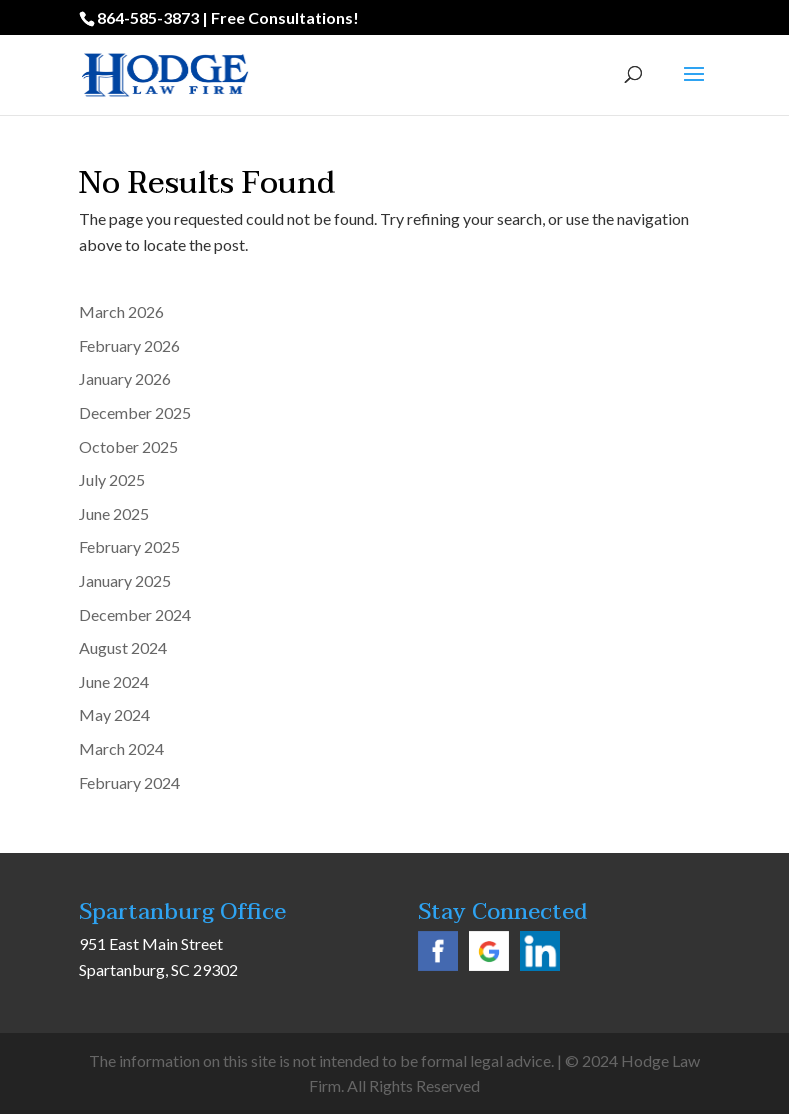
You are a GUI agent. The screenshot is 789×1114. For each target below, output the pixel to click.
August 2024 (123, 647)
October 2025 (128, 446)
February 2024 (129, 782)
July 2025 (112, 479)
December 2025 (135, 412)
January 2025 (125, 580)
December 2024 (135, 614)
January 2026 (125, 378)
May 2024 (114, 714)
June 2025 (114, 513)
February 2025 (129, 546)
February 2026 (129, 345)
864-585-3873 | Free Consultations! (228, 17)
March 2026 (121, 311)
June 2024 (114, 681)
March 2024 (121, 748)
